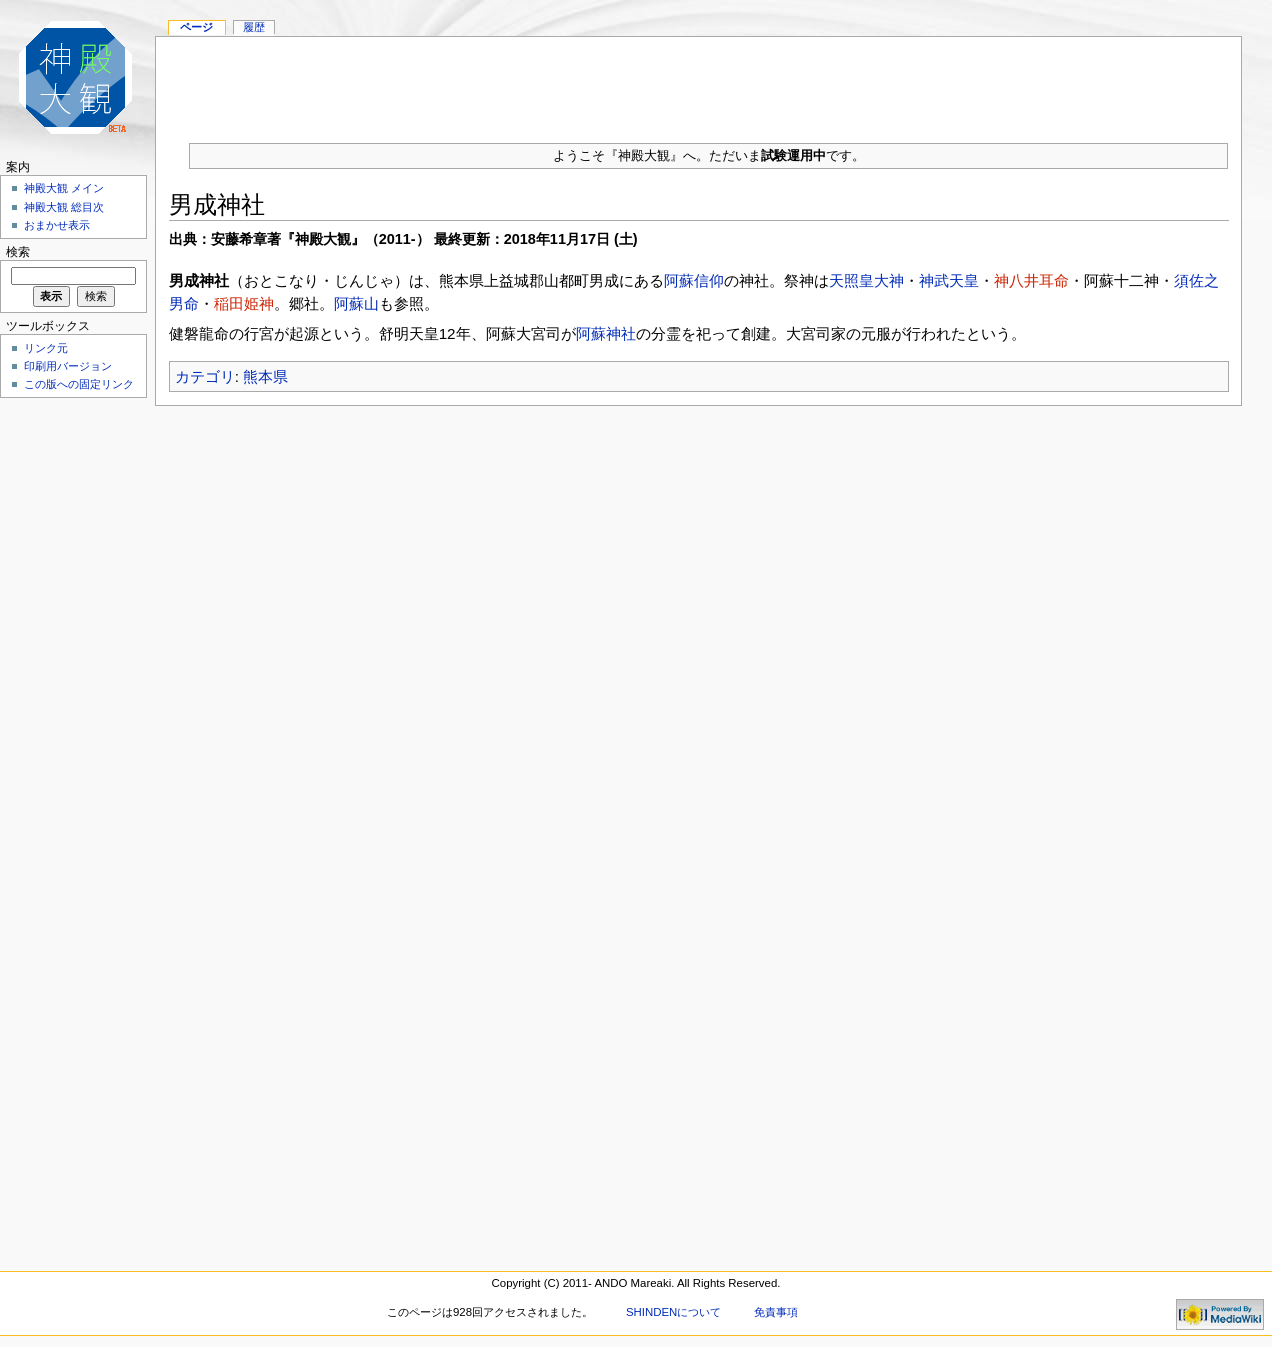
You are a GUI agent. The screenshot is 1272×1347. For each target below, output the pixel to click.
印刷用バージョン (68, 366)
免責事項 (776, 1312)
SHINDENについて (673, 1312)
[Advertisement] (699, 82)
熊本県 (265, 376)
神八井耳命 (1031, 280)
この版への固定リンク (79, 384)
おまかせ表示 (57, 225)
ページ (196, 27)
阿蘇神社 (606, 333)
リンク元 (46, 348)
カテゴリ (205, 376)
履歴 (254, 27)
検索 (18, 252)
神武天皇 (949, 280)
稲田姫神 (244, 303)
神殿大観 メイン (64, 188)
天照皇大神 (866, 280)
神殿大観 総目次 (64, 207)
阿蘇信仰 (694, 280)
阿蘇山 (356, 303)
